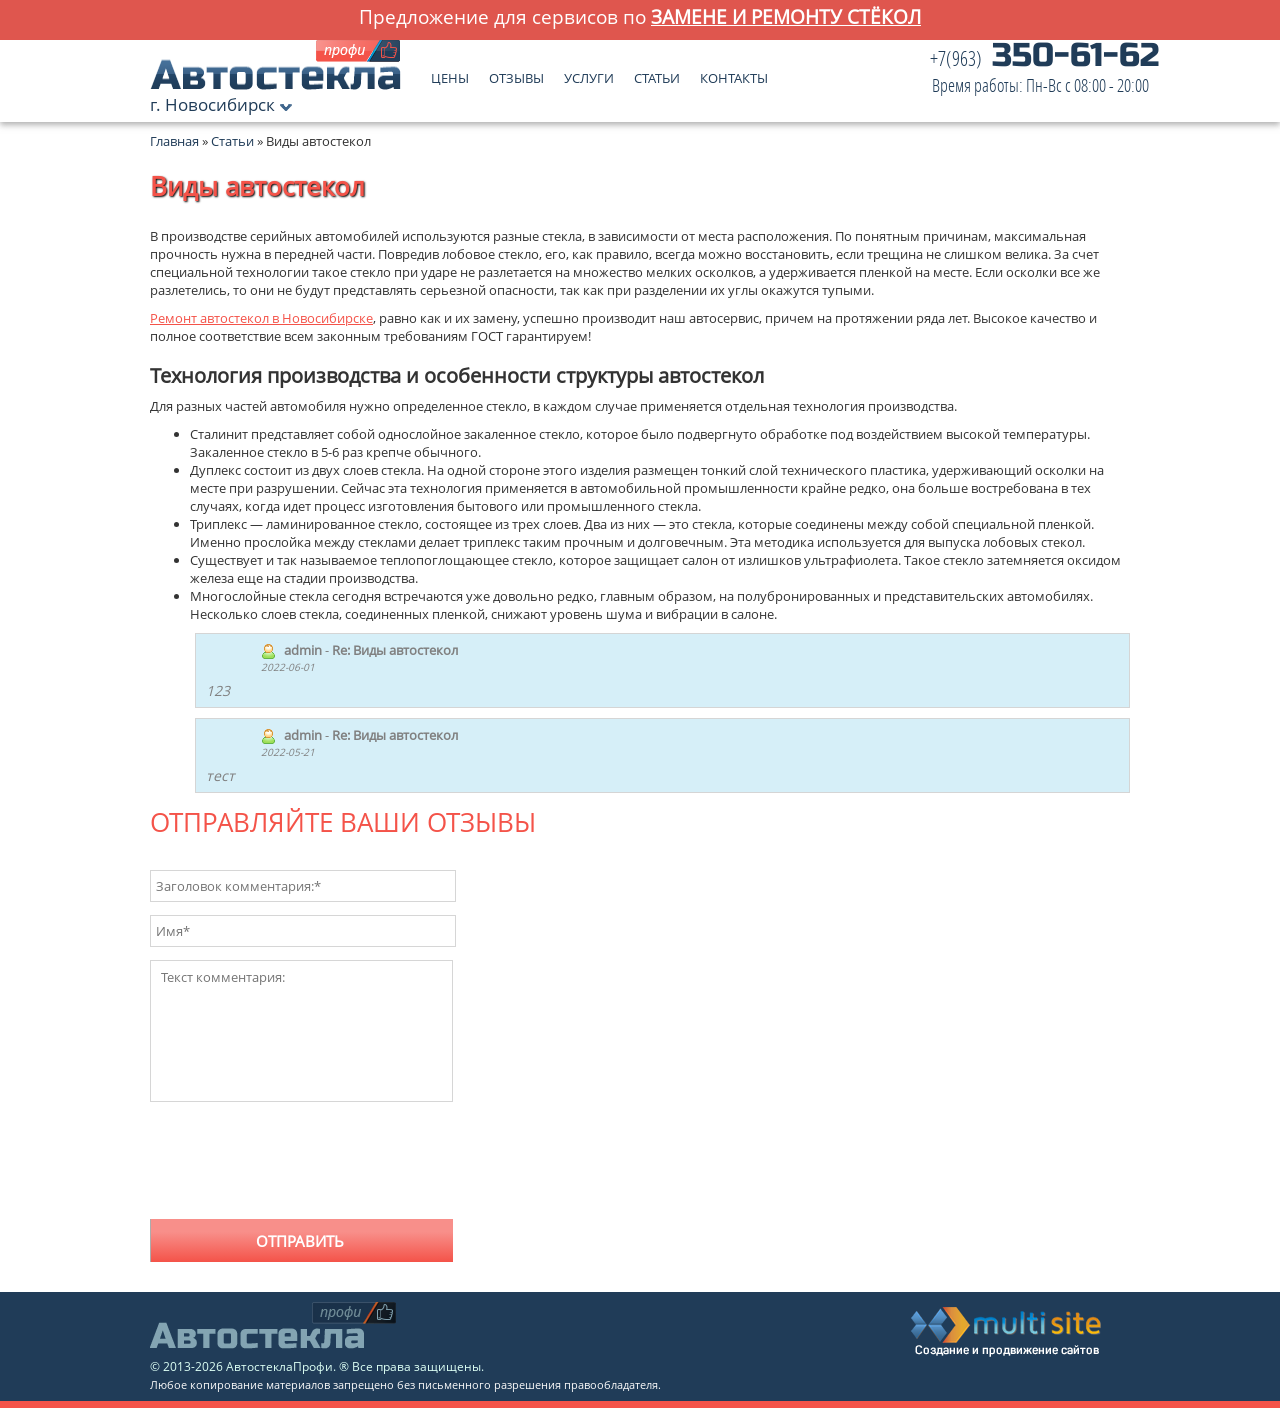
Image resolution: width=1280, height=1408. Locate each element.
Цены (450, 73)
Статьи (657, 73)
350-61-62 (1044, 72)
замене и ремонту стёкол (786, 16)
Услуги (589, 73)
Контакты (734, 73)
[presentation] (302, 1167)
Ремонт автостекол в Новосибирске (261, 318)
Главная (174, 141)
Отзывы (516, 73)
